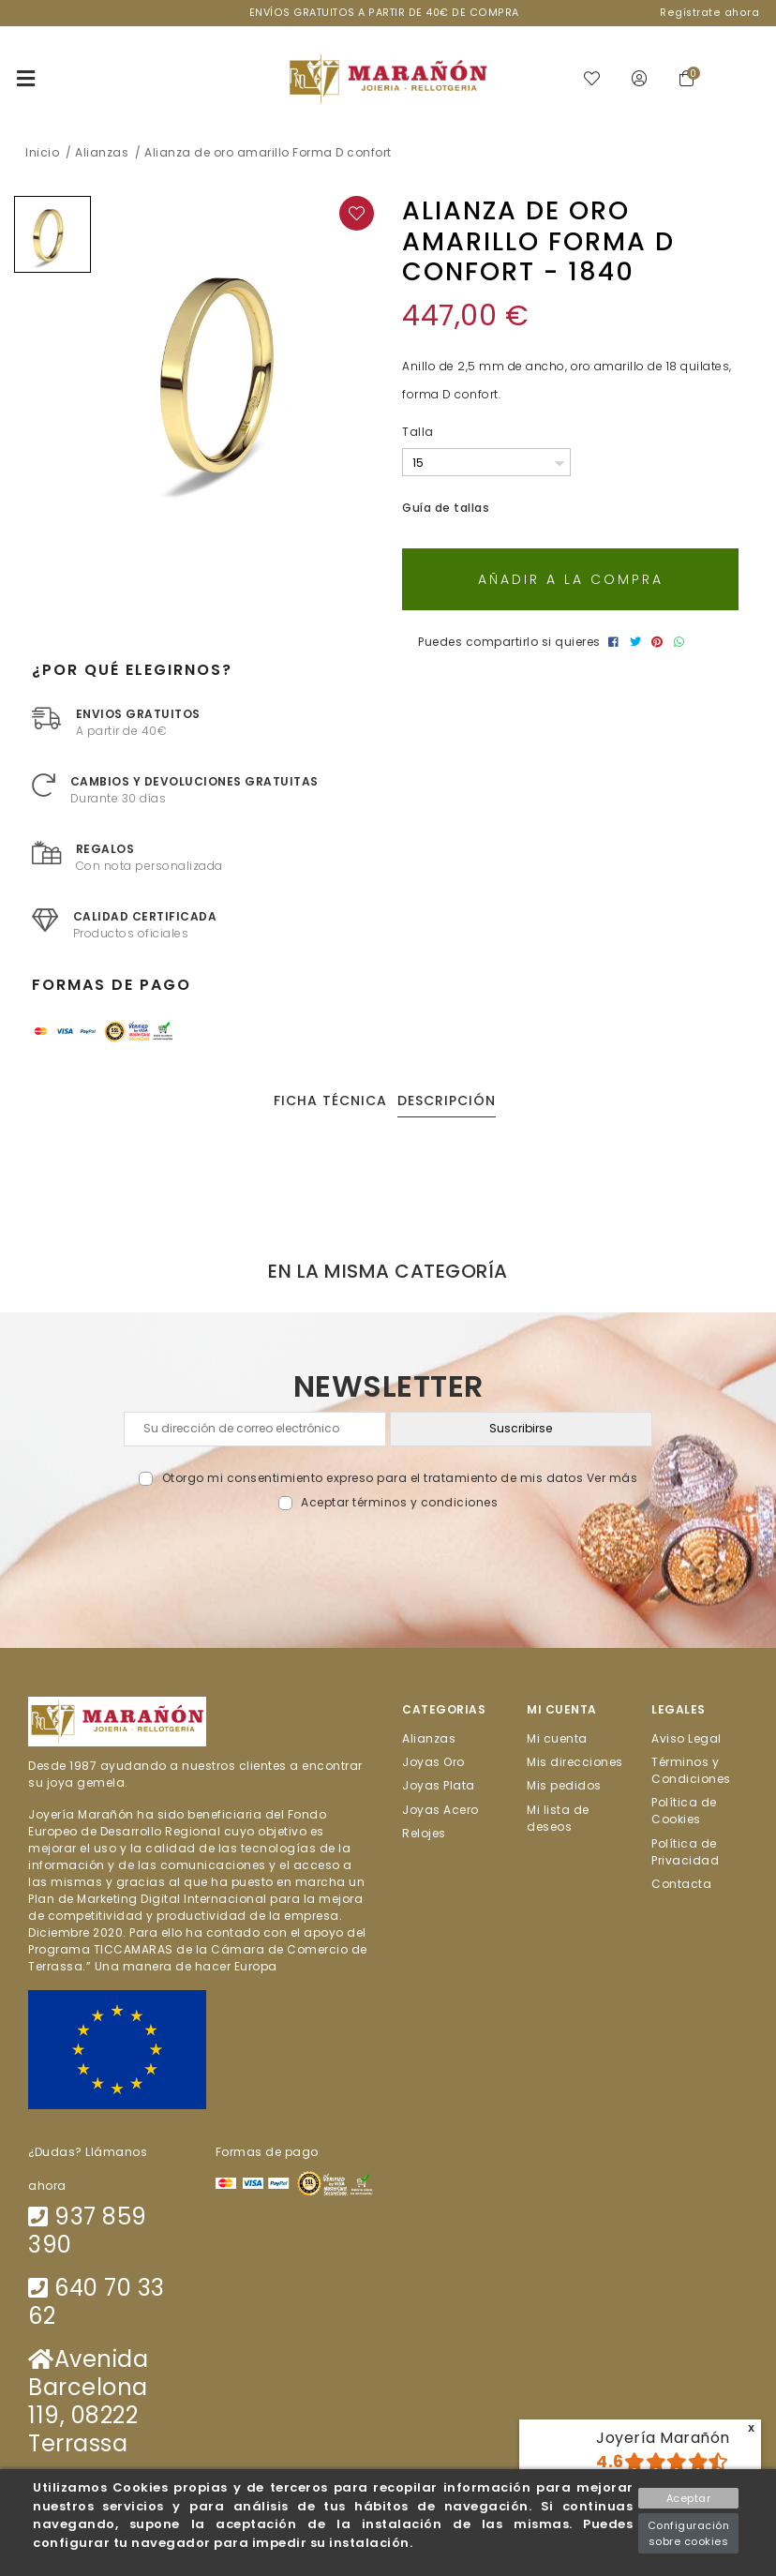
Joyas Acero (440, 1810)
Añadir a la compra (571, 580)
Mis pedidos (564, 1786)
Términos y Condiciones (691, 1770)
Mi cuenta (557, 1738)
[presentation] (388, 1555)
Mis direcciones (575, 1762)
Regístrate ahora (709, 13)
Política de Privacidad (685, 1851)
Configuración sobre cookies (689, 2533)
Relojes (424, 1833)
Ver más (612, 1479)
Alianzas (428, 1738)
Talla (418, 432)
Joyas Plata (438, 1786)
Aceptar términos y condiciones (399, 1503)
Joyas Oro (433, 1762)
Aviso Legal (686, 1738)
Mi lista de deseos (558, 1818)
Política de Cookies (684, 1811)
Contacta (681, 1884)
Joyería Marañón (663, 2438)
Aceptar (688, 2498)
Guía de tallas (445, 509)
